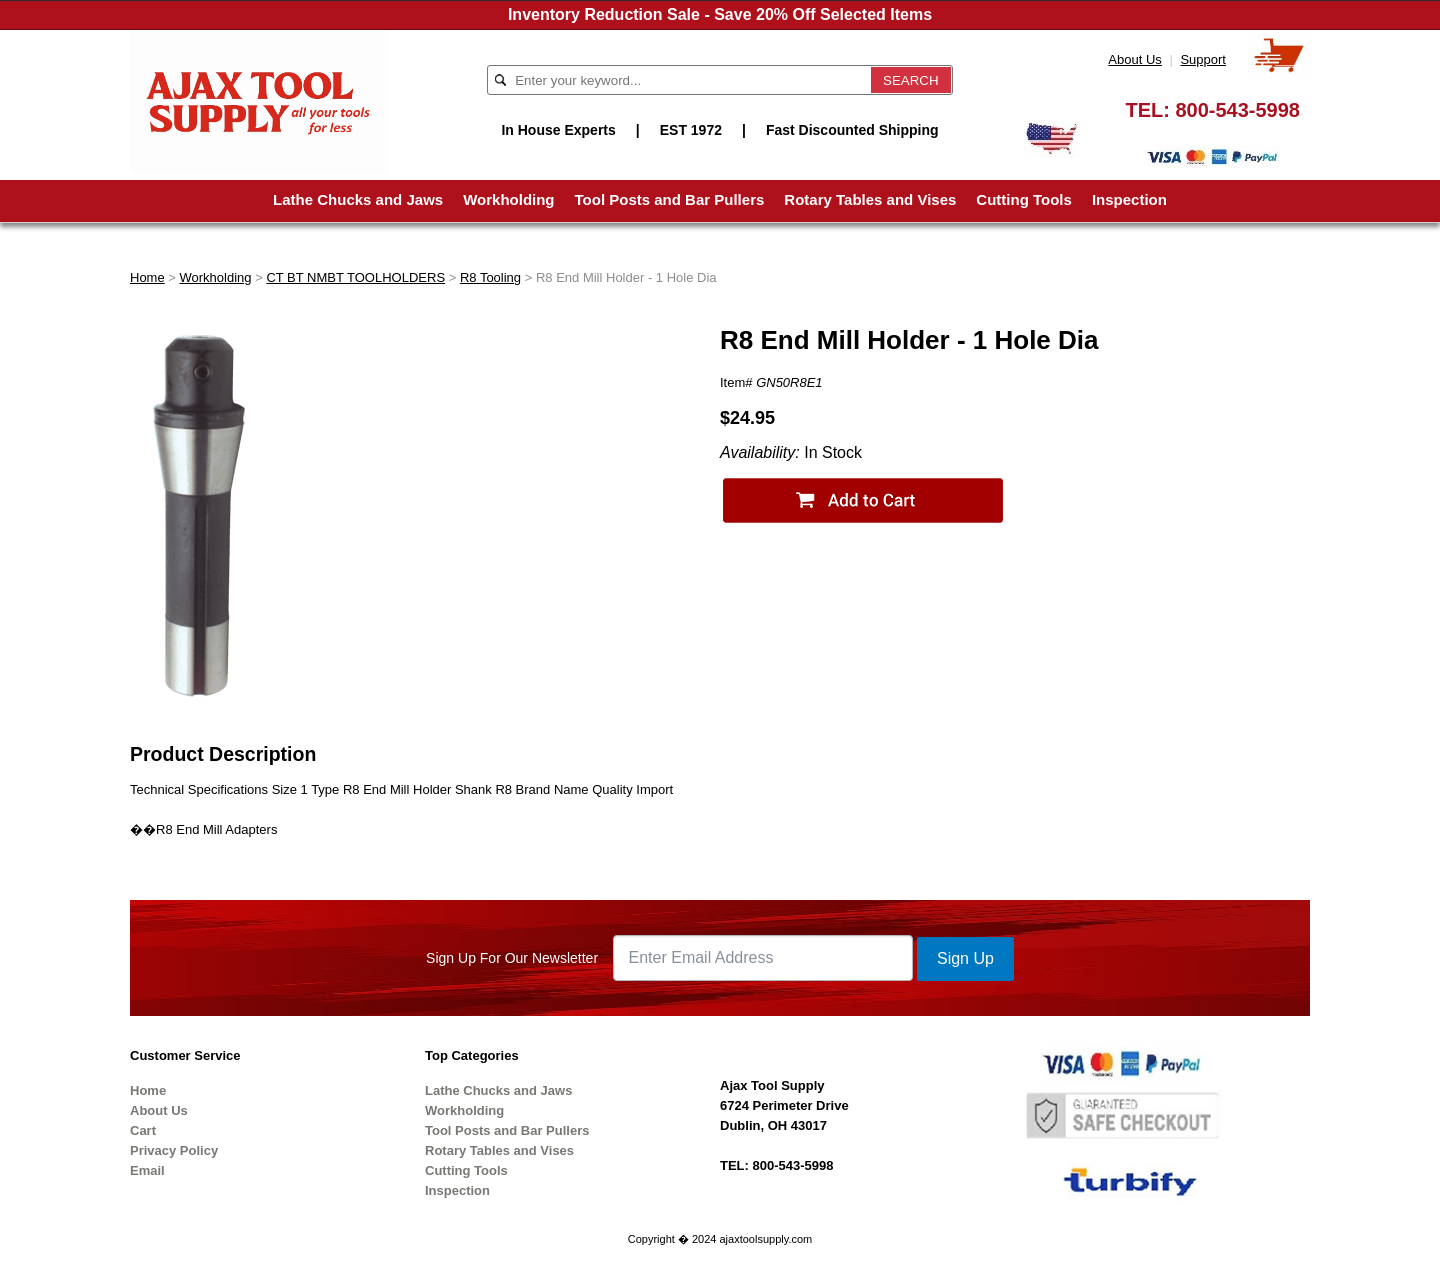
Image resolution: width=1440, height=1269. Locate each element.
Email (147, 1170)
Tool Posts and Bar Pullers (670, 199)
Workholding (508, 199)
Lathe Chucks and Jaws (358, 199)
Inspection (1129, 199)
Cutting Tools (1024, 199)
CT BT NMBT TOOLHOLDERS (355, 277)
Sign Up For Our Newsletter (512, 958)
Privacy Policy (174, 1150)
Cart (143, 1130)
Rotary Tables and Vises (870, 199)
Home (147, 277)
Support (1203, 59)
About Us (1134, 59)
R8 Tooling (490, 277)
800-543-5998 (1237, 110)
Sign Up (965, 958)
